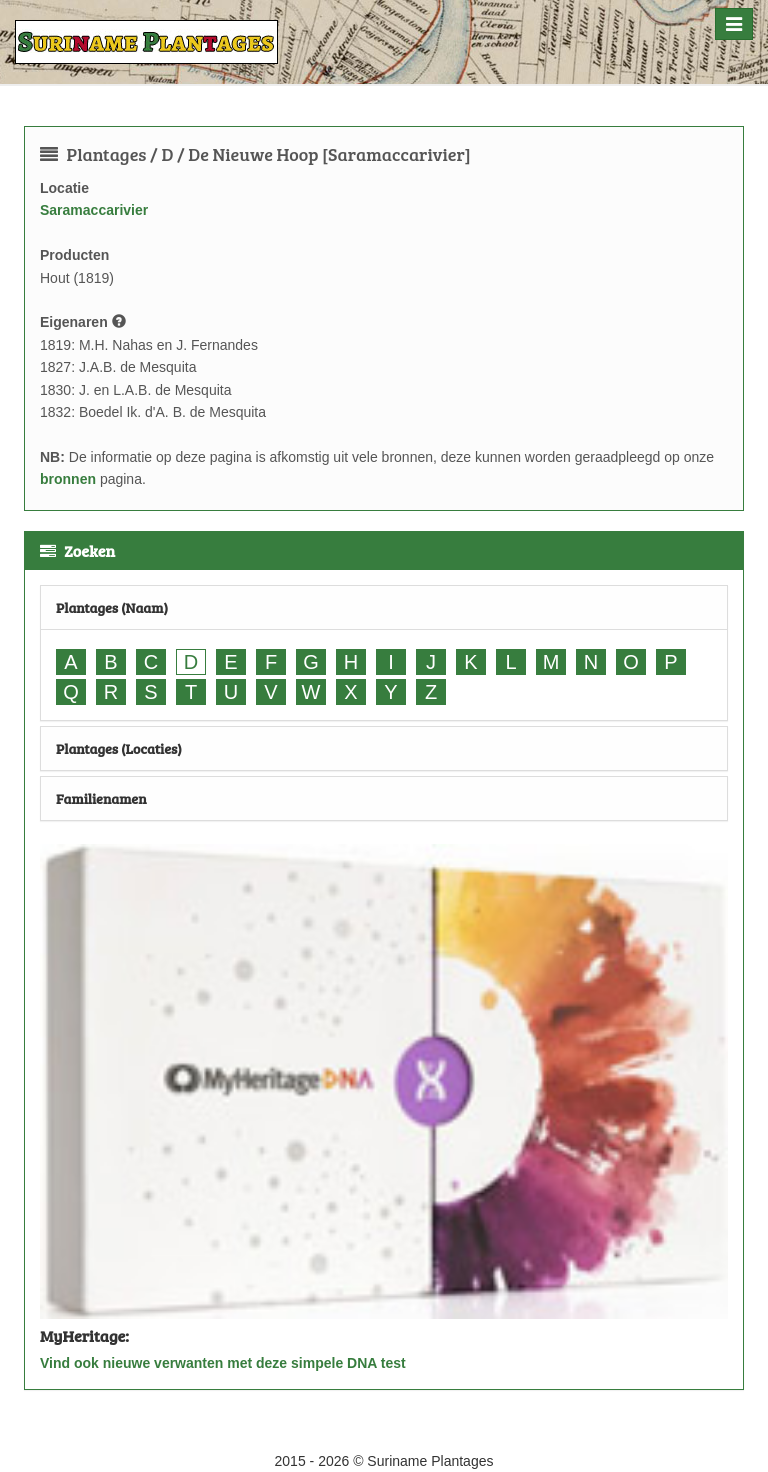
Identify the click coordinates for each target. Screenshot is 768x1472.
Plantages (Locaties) (119, 748)
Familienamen (101, 798)
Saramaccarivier (94, 210)
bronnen (68, 479)
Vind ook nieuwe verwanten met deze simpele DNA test (223, 1363)
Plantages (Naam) (112, 607)
